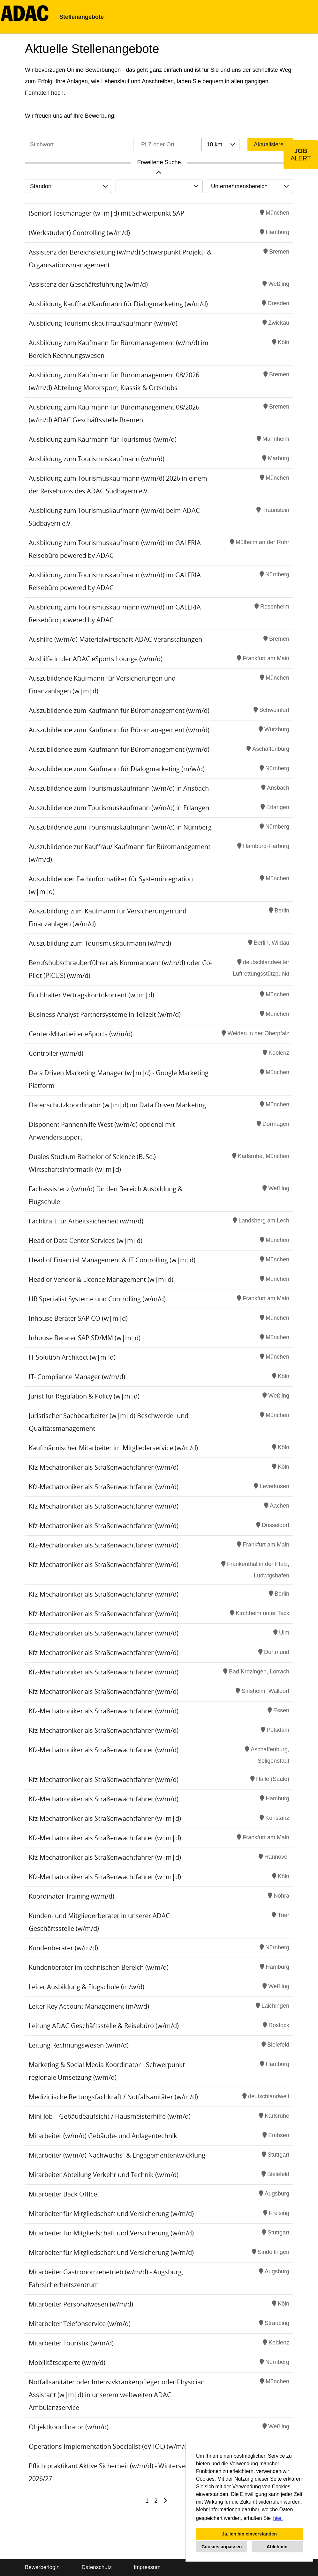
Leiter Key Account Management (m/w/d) (89, 2006)
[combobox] (220, 144)
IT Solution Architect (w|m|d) (72, 1357)
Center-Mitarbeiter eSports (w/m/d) (80, 1034)
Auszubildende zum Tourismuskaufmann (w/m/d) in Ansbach (119, 788)
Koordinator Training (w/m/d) (71, 1896)
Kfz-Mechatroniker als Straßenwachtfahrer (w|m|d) (105, 1818)
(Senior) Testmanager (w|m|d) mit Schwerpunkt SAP (106, 213)
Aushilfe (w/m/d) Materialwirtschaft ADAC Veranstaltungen (115, 639)
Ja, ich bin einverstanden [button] (249, 2533)
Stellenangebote (81, 17)
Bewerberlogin (42, 2567)
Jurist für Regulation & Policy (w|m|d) (84, 1396)
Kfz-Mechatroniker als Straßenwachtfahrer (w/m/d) (103, 1467)
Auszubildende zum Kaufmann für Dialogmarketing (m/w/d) (117, 768)
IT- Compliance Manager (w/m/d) (77, 1376)
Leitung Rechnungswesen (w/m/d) (79, 2045)
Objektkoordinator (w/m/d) (69, 2427)
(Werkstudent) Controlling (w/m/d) (79, 232)
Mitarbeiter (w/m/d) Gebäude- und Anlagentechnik (103, 2135)
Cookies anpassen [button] (221, 2546)
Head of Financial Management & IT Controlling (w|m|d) (112, 1260)
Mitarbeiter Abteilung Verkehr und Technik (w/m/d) (103, 2174)
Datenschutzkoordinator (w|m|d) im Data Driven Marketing (117, 1105)
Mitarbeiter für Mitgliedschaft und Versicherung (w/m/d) (111, 2213)
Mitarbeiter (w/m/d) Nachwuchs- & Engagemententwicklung (117, 2155)
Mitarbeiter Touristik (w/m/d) (71, 2343)
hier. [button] (278, 2518)
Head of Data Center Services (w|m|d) (85, 1240)
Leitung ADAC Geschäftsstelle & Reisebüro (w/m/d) (104, 2025)
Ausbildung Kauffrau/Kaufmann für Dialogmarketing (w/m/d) (118, 303)
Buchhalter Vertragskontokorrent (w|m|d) (91, 995)
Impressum (147, 2567)
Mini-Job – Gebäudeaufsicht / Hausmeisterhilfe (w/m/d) (110, 2116)
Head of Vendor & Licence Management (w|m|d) (101, 1279)
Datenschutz (96, 2567)
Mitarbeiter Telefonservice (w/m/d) (80, 2323)
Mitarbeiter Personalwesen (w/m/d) (81, 2304)
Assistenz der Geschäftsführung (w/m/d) (88, 284)
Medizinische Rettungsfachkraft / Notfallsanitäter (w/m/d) (113, 2097)
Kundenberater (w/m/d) (63, 1948)
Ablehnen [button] (277, 2546)
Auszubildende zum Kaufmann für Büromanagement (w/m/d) (119, 710)
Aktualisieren (270, 144)
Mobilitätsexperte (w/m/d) (67, 2362)
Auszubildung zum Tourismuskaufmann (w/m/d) (100, 943)
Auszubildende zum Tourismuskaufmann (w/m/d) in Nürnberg (120, 827)
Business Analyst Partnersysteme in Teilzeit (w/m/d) (105, 1014)
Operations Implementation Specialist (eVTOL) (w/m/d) (109, 2446)
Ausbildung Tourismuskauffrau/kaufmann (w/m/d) (103, 323)
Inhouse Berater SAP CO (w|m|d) (78, 1318)
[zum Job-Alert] (301, 154)
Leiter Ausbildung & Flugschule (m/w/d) (86, 1986)
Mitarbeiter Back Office (63, 2194)
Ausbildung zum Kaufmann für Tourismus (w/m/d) (103, 439)
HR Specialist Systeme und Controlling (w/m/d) (97, 1299)
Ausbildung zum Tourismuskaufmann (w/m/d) (96, 458)
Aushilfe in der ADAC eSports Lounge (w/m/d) (96, 658)
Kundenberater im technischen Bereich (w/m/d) (99, 1967)
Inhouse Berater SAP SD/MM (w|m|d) (84, 1337)
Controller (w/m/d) (56, 1053)
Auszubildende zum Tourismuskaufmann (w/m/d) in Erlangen (119, 807)
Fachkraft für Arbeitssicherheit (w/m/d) (86, 1221)
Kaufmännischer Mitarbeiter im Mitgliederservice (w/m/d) (113, 1447)
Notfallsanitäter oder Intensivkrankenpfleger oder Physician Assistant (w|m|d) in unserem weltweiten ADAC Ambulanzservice (117, 2395)
